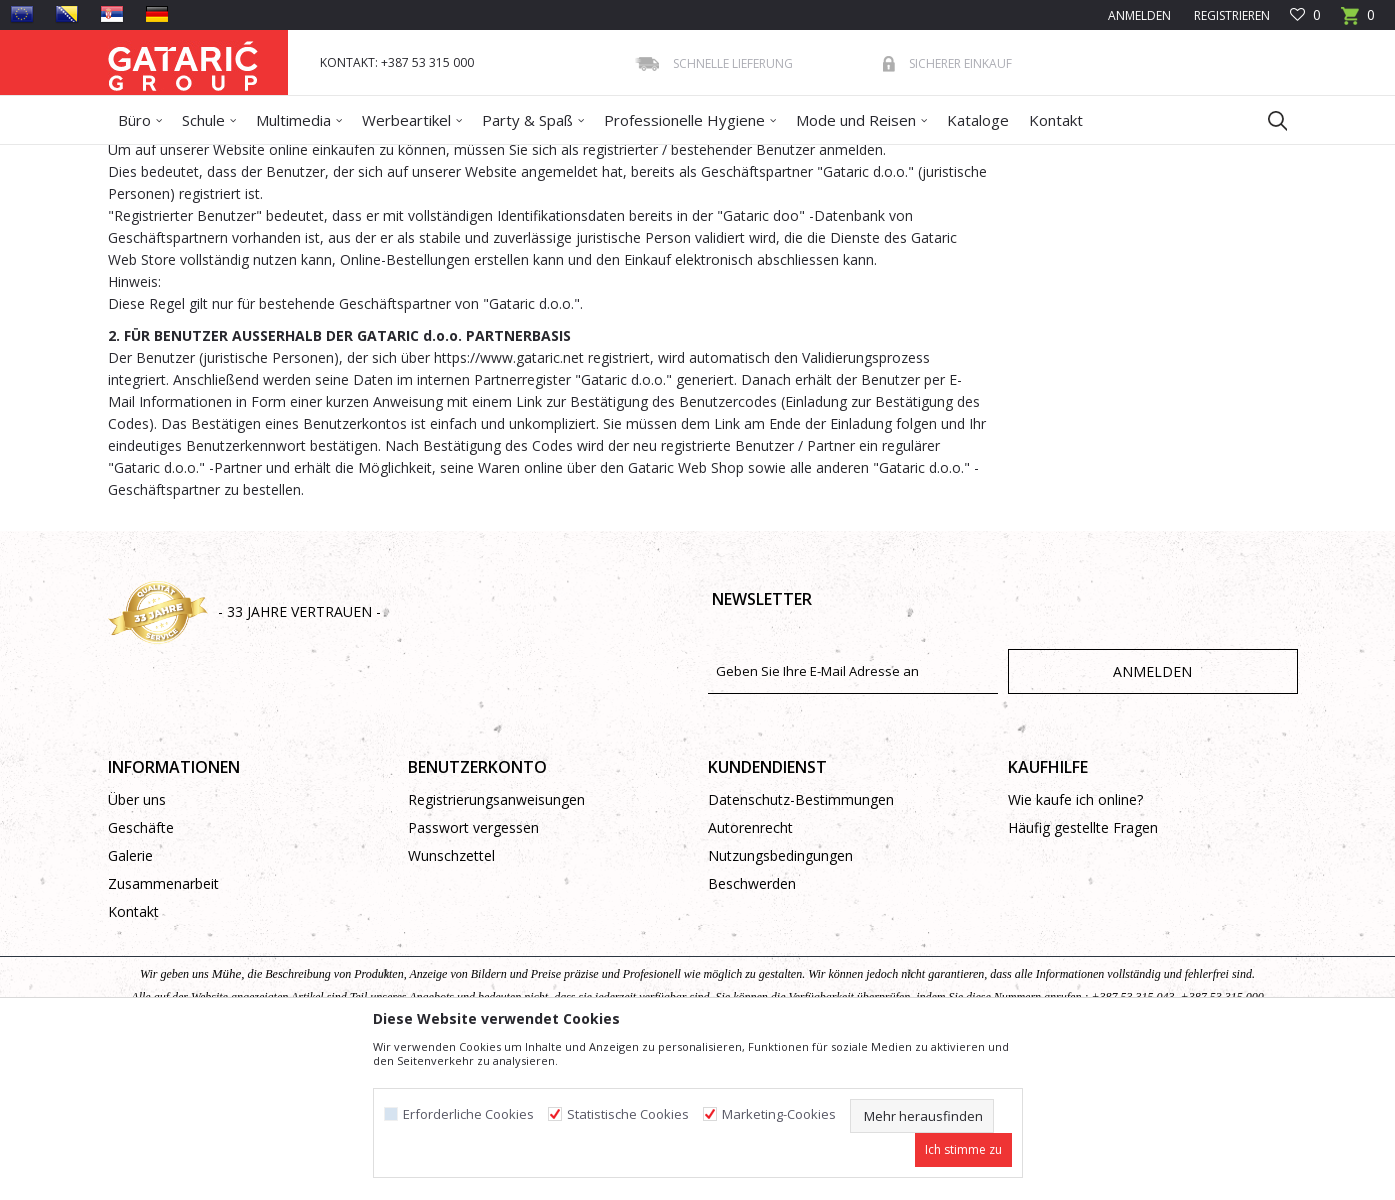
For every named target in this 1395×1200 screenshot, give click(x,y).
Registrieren (1230, 15)
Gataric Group (148, 157)
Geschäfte (141, 972)
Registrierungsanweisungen (496, 944)
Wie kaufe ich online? (1075, 944)
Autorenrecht (750, 972)
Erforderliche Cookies (468, 1114)
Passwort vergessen (473, 972)
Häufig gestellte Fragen (1083, 972)
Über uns (137, 944)
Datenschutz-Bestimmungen (801, 944)
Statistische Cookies (628, 1114)
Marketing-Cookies (779, 1114)
